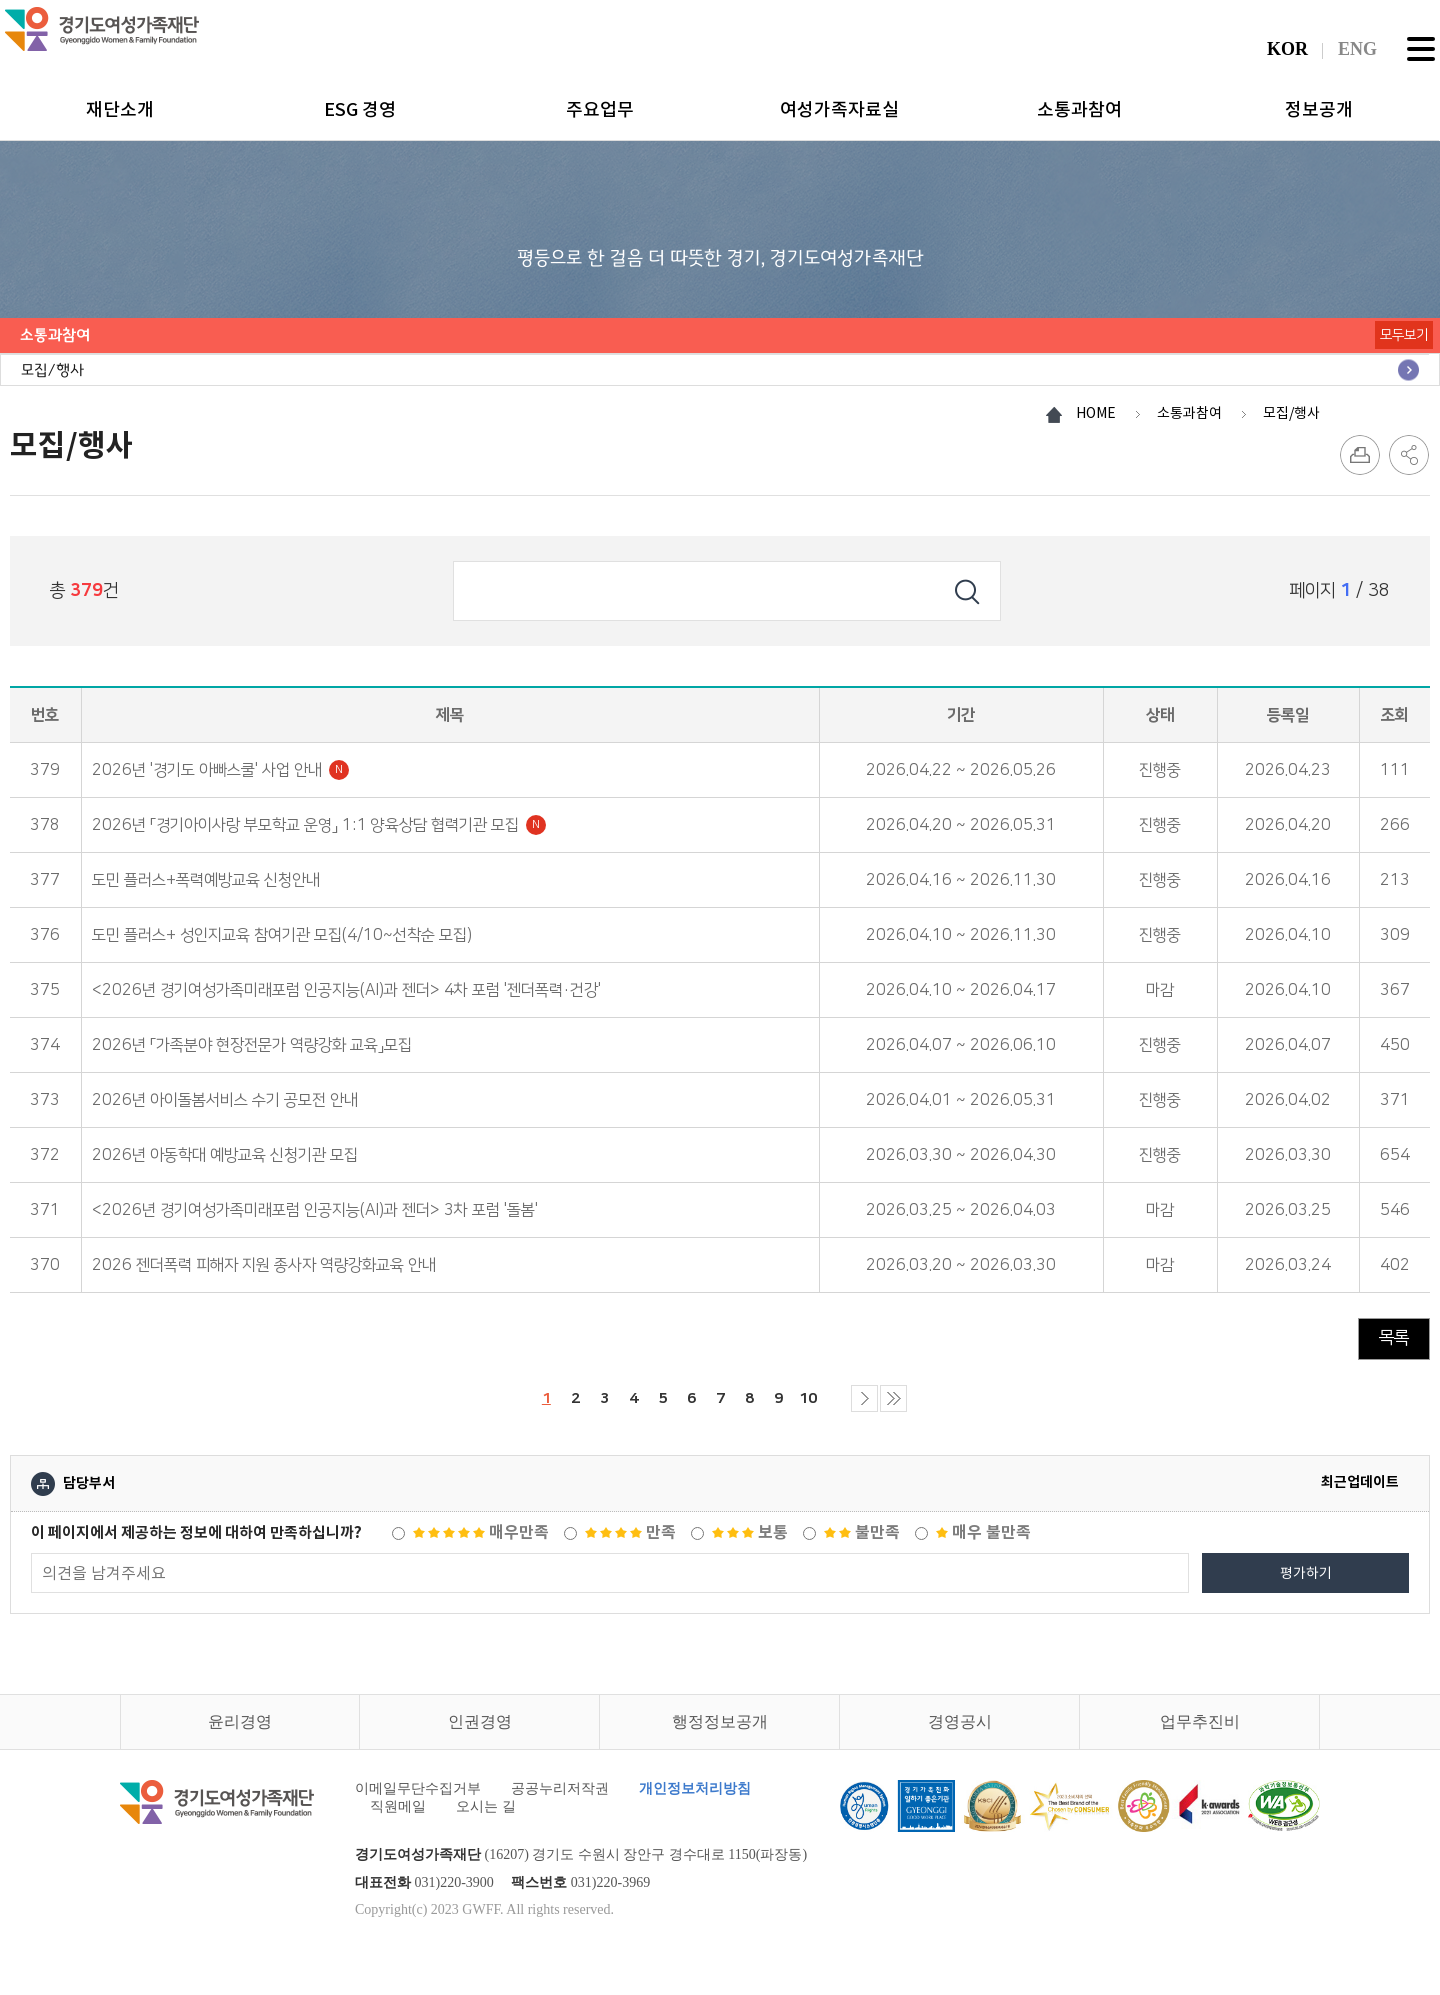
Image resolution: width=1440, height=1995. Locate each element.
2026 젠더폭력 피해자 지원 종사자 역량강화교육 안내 (264, 1265)
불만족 (862, 1539)
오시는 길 (486, 1813)
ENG (1357, 49)
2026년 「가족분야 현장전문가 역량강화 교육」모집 (252, 1045)
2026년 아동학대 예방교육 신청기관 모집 (225, 1155)
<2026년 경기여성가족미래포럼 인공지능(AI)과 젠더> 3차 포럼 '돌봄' (315, 1210)
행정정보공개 (720, 1728)
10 (824, 1398)
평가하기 (1306, 1580)
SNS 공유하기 (1409, 455)
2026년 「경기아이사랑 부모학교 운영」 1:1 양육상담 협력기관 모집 (319, 825)
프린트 (1360, 455)
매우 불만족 (983, 1539)
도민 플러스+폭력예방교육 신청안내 (206, 880)
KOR (1287, 49)
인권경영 (480, 1728)
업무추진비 (1200, 1728)
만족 (630, 1539)
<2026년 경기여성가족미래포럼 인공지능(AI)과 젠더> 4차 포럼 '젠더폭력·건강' (346, 990)
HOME (1096, 413)
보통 (750, 1539)
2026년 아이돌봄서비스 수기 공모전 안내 (225, 1100)
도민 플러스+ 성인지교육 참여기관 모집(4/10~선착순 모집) (282, 935)
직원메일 (398, 1813)
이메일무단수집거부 (418, 1795)
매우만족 (481, 1539)
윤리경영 (240, 1728)
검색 (967, 591)
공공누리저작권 (560, 1795)
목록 (1394, 1338)
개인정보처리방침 (695, 1795)
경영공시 (960, 1728)
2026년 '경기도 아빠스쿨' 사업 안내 (220, 770)
